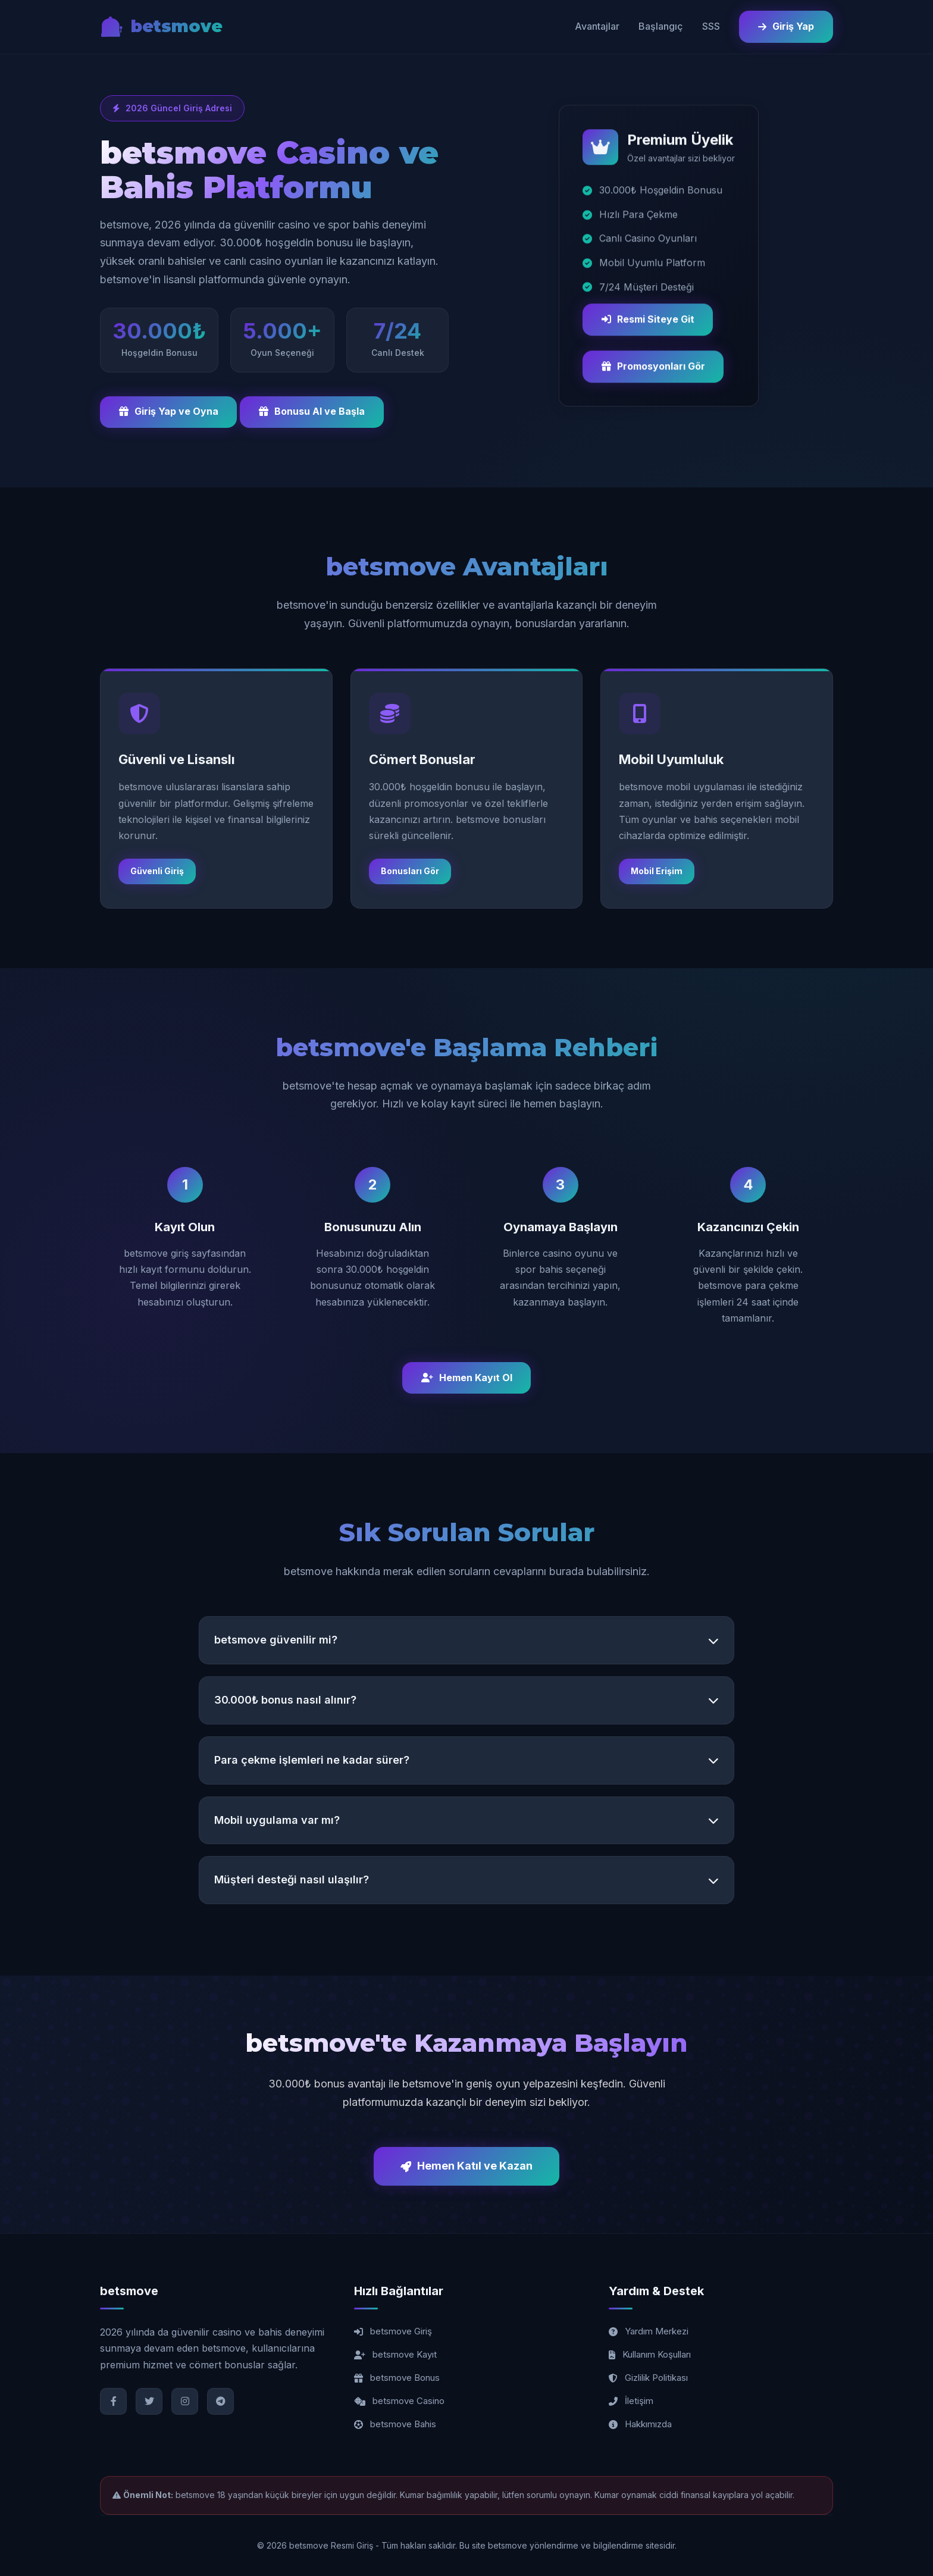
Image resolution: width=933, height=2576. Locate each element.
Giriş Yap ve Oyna (168, 412)
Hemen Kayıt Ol (466, 1378)
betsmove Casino (399, 2401)
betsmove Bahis (395, 2424)
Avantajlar (597, 26)
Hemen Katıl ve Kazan (466, 2166)
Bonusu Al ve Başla (312, 412)
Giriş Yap (786, 26)
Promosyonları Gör (653, 368)
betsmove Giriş (393, 2331)
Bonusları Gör (410, 871)
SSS (711, 26)
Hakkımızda (640, 2424)
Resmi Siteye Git (648, 321)
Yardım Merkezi (648, 2331)
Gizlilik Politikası (648, 2378)
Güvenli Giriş (157, 871)
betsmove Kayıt (395, 2355)
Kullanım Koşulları (650, 2355)
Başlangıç (660, 26)
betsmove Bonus (397, 2378)
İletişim (631, 2401)
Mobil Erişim (656, 871)
